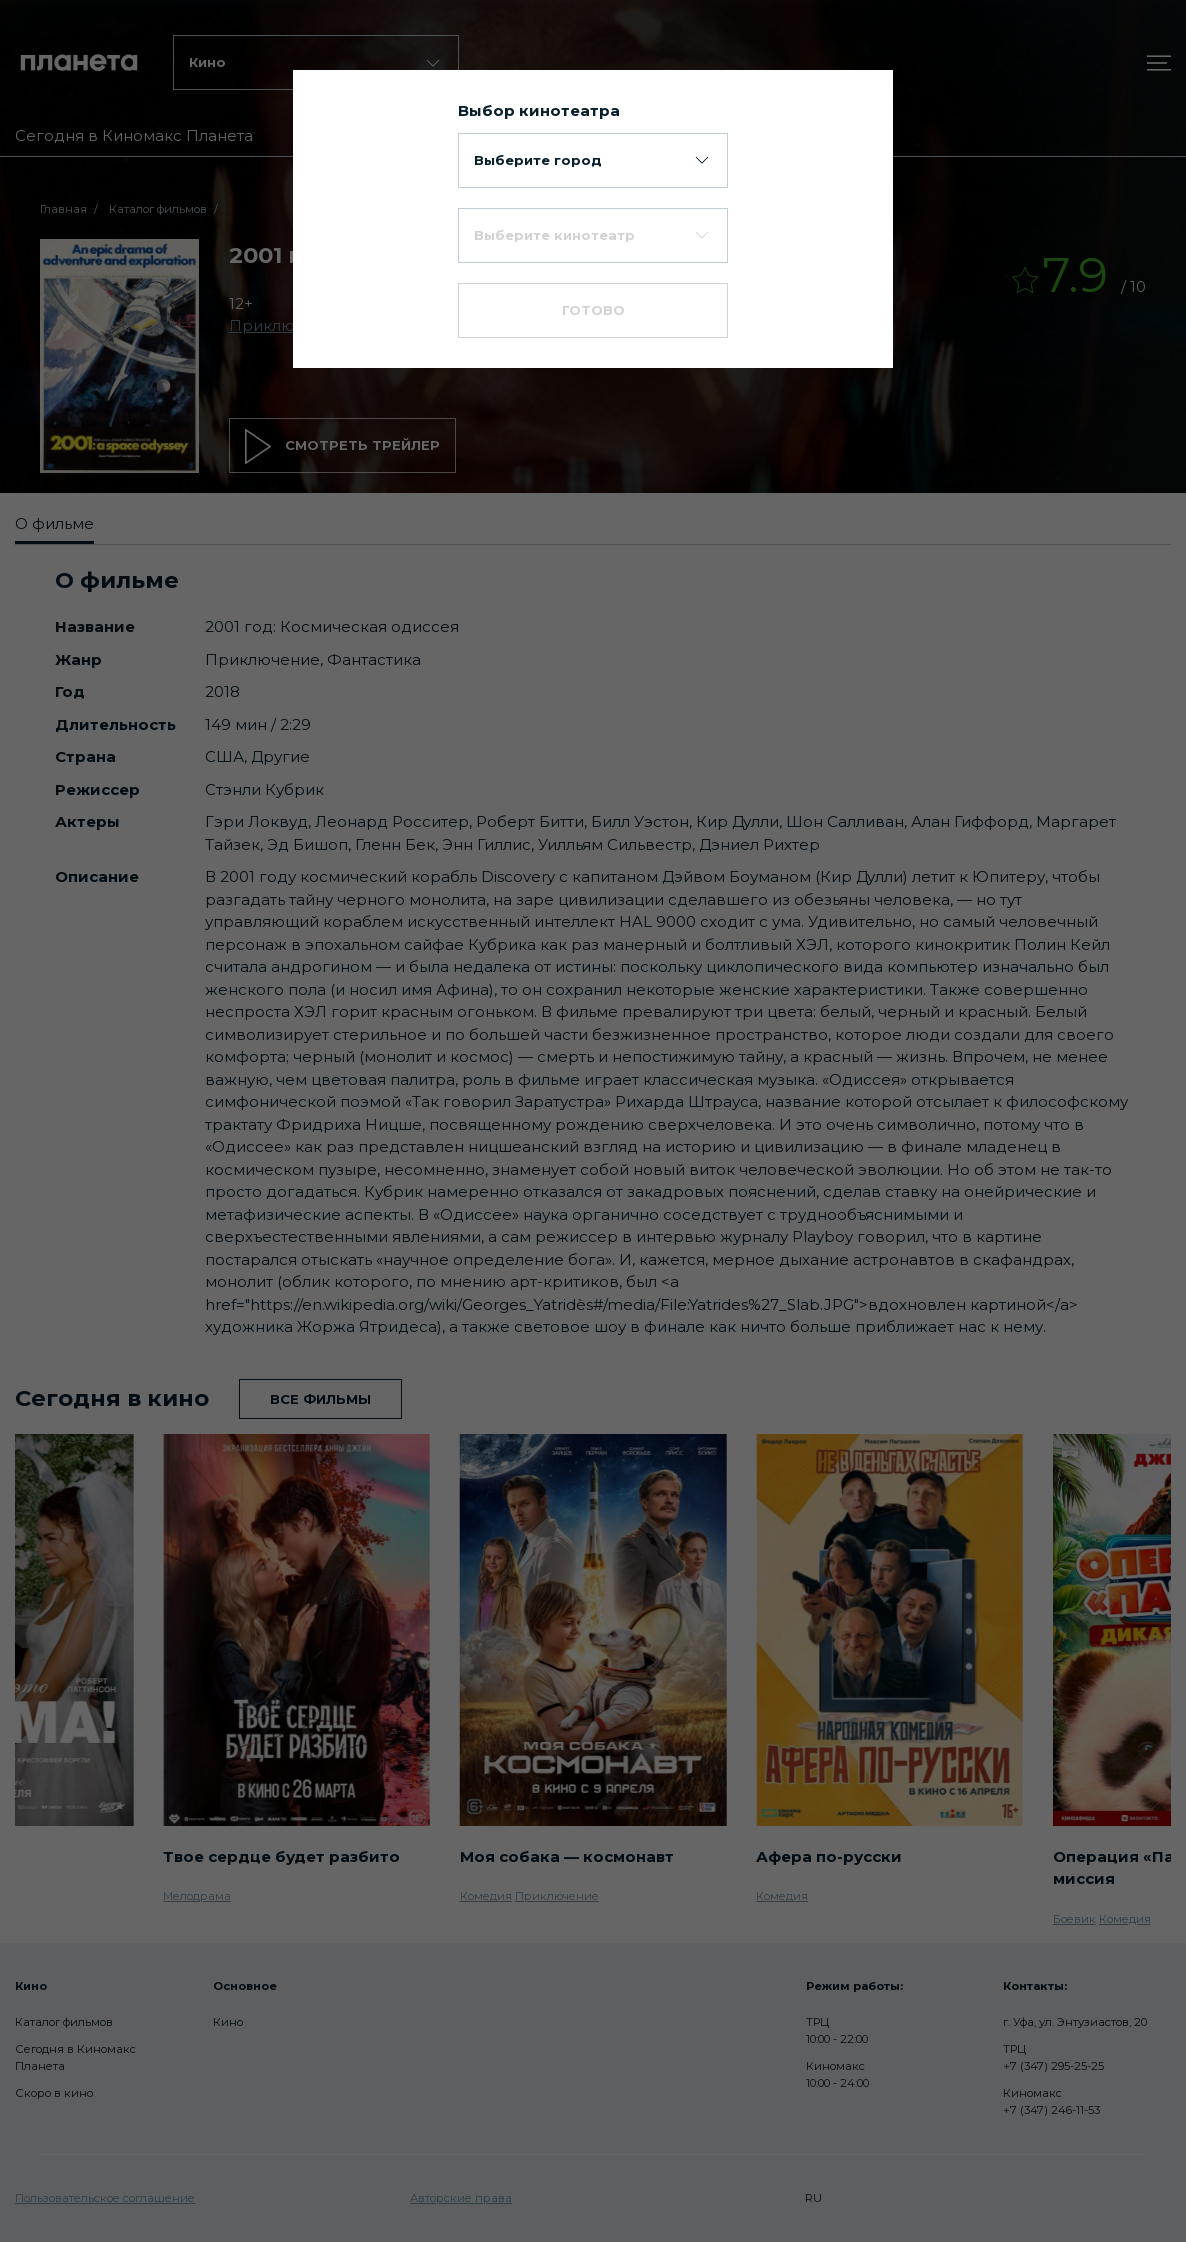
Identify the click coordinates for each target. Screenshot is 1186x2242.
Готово (593, 310)
